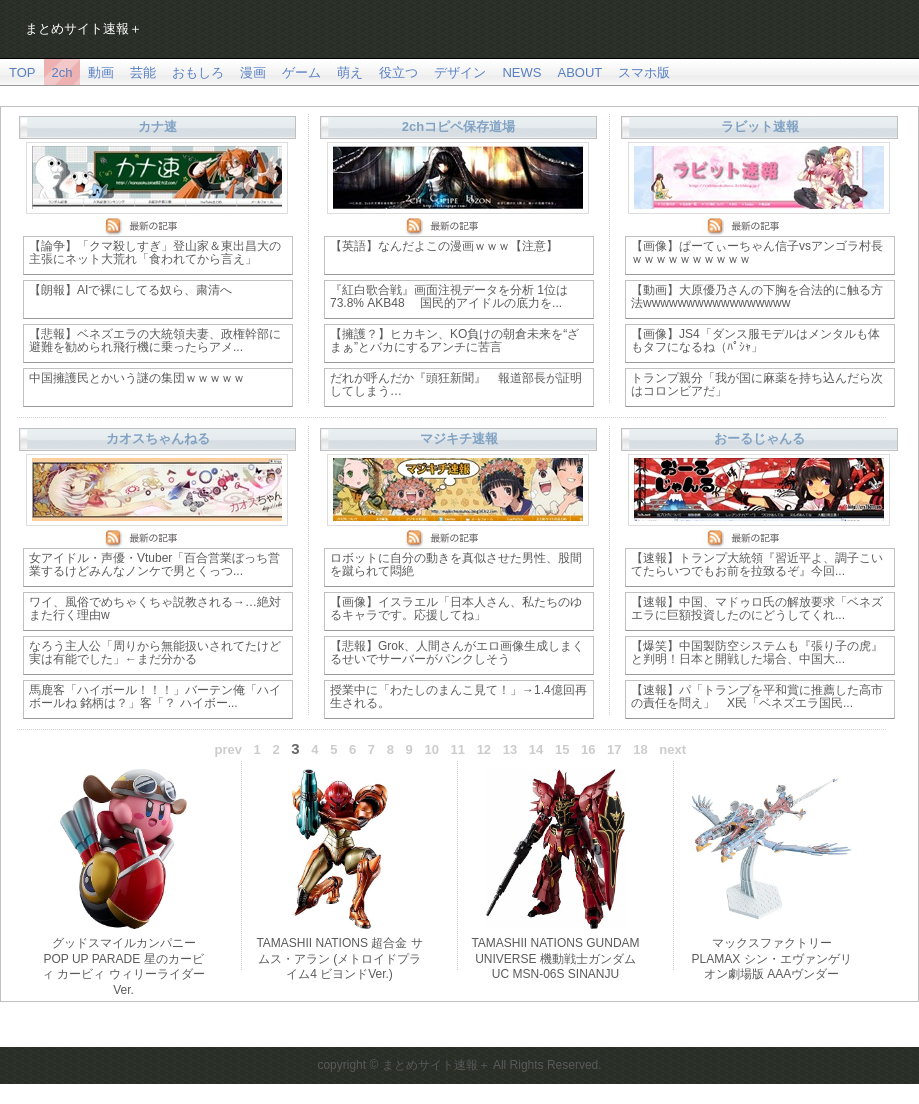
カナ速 (157, 126)
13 (510, 749)
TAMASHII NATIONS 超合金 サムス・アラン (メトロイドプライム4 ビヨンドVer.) (339, 958)
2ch (62, 72)
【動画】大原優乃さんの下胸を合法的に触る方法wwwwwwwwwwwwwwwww (757, 296)
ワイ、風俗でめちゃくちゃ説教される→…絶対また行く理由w (155, 608)
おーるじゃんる (759, 438)
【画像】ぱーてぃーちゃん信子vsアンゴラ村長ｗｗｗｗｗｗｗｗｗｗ (757, 252)
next (672, 749)
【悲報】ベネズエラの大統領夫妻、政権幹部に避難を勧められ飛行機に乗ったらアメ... (155, 340)
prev (228, 749)
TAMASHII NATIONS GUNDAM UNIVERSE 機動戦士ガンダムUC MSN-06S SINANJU (555, 958)
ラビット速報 (760, 126)
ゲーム (301, 72)
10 (431, 749)
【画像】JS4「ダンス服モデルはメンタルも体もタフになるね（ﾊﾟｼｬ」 (755, 340)
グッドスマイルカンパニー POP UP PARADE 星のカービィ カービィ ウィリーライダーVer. (123, 966)
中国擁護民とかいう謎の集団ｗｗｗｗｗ (137, 378)
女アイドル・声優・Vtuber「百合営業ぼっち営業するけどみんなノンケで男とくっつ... (154, 564)
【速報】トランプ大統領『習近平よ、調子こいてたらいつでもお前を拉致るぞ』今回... (757, 564)
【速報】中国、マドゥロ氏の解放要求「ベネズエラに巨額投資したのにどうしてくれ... (757, 608)
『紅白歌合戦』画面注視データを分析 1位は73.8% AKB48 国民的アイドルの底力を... (449, 296)
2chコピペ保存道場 (458, 126)
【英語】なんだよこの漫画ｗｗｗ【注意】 (444, 246)
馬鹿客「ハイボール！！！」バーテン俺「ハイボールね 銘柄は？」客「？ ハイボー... (155, 696)
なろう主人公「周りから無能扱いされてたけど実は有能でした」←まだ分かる (155, 652)
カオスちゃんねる (158, 438)
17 (614, 749)
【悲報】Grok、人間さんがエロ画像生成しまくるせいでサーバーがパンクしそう (457, 652)
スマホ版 (644, 72)
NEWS (521, 72)
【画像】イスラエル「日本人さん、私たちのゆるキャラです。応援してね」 (456, 608)
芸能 (143, 72)
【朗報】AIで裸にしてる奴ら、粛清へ (130, 290)
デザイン (460, 72)
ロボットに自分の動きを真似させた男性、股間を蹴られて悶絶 (456, 564)
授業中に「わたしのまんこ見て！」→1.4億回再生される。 (458, 696)
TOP (22, 72)
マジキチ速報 (459, 438)
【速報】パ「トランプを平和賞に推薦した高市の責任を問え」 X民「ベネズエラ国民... (757, 696)
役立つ (398, 72)
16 (588, 749)
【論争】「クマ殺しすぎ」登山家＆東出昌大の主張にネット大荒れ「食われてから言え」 (155, 252)
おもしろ (198, 72)
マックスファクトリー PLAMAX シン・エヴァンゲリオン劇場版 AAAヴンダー (771, 958)
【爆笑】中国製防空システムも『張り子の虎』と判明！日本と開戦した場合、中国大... (757, 652)
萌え (350, 72)
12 (484, 749)
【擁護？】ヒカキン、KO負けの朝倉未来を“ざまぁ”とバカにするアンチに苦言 (454, 340)
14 (536, 749)
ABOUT (579, 72)
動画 (101, 72)
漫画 (253, 72)
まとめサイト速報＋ (83, 28)
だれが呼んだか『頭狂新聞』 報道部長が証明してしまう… (456, 384)
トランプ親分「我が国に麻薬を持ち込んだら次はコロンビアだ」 (757, 384)
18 (640, 749)
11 (458, 749)
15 (562, 749)
